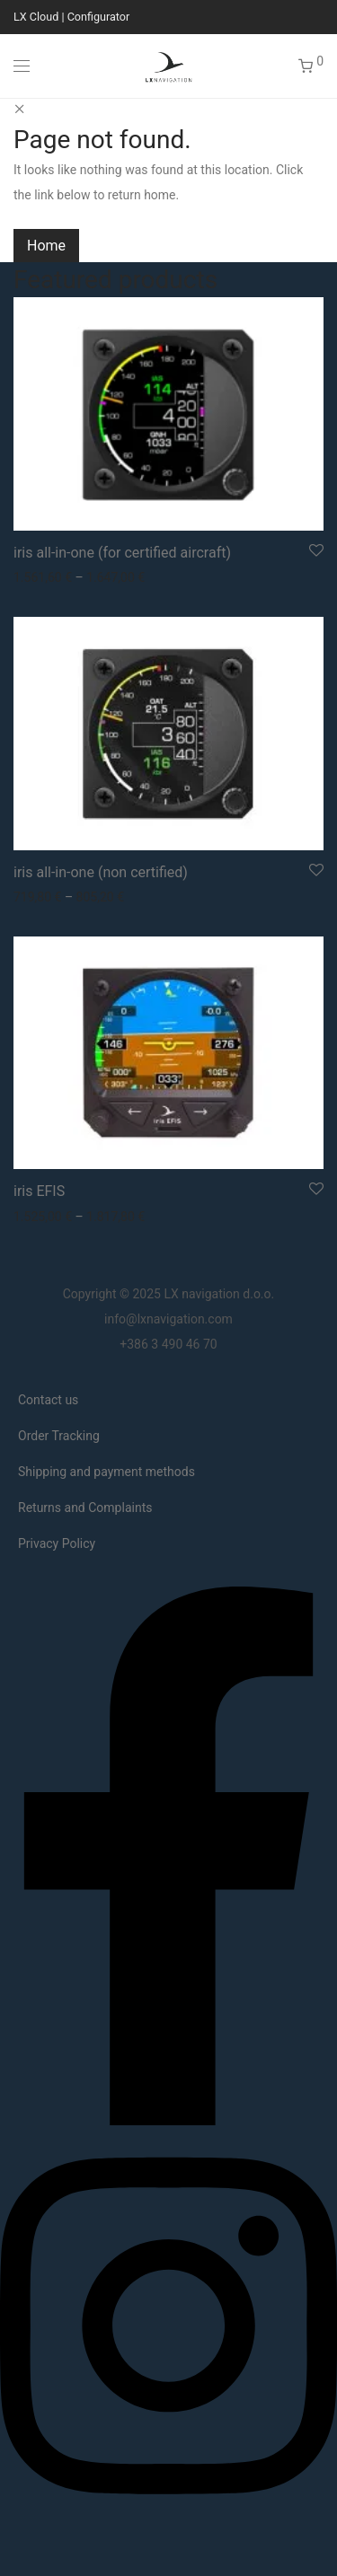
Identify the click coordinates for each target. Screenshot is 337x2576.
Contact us (48, 1400)
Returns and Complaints (85, 1507)
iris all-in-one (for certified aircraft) (122, 552)
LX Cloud (35, 16)
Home (46, 245)
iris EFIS (39, 1191)
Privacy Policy (56, 1543)
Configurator (98, 16)
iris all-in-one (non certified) (100, 872)
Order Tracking (59, 1436)
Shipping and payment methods (106, 1471)
